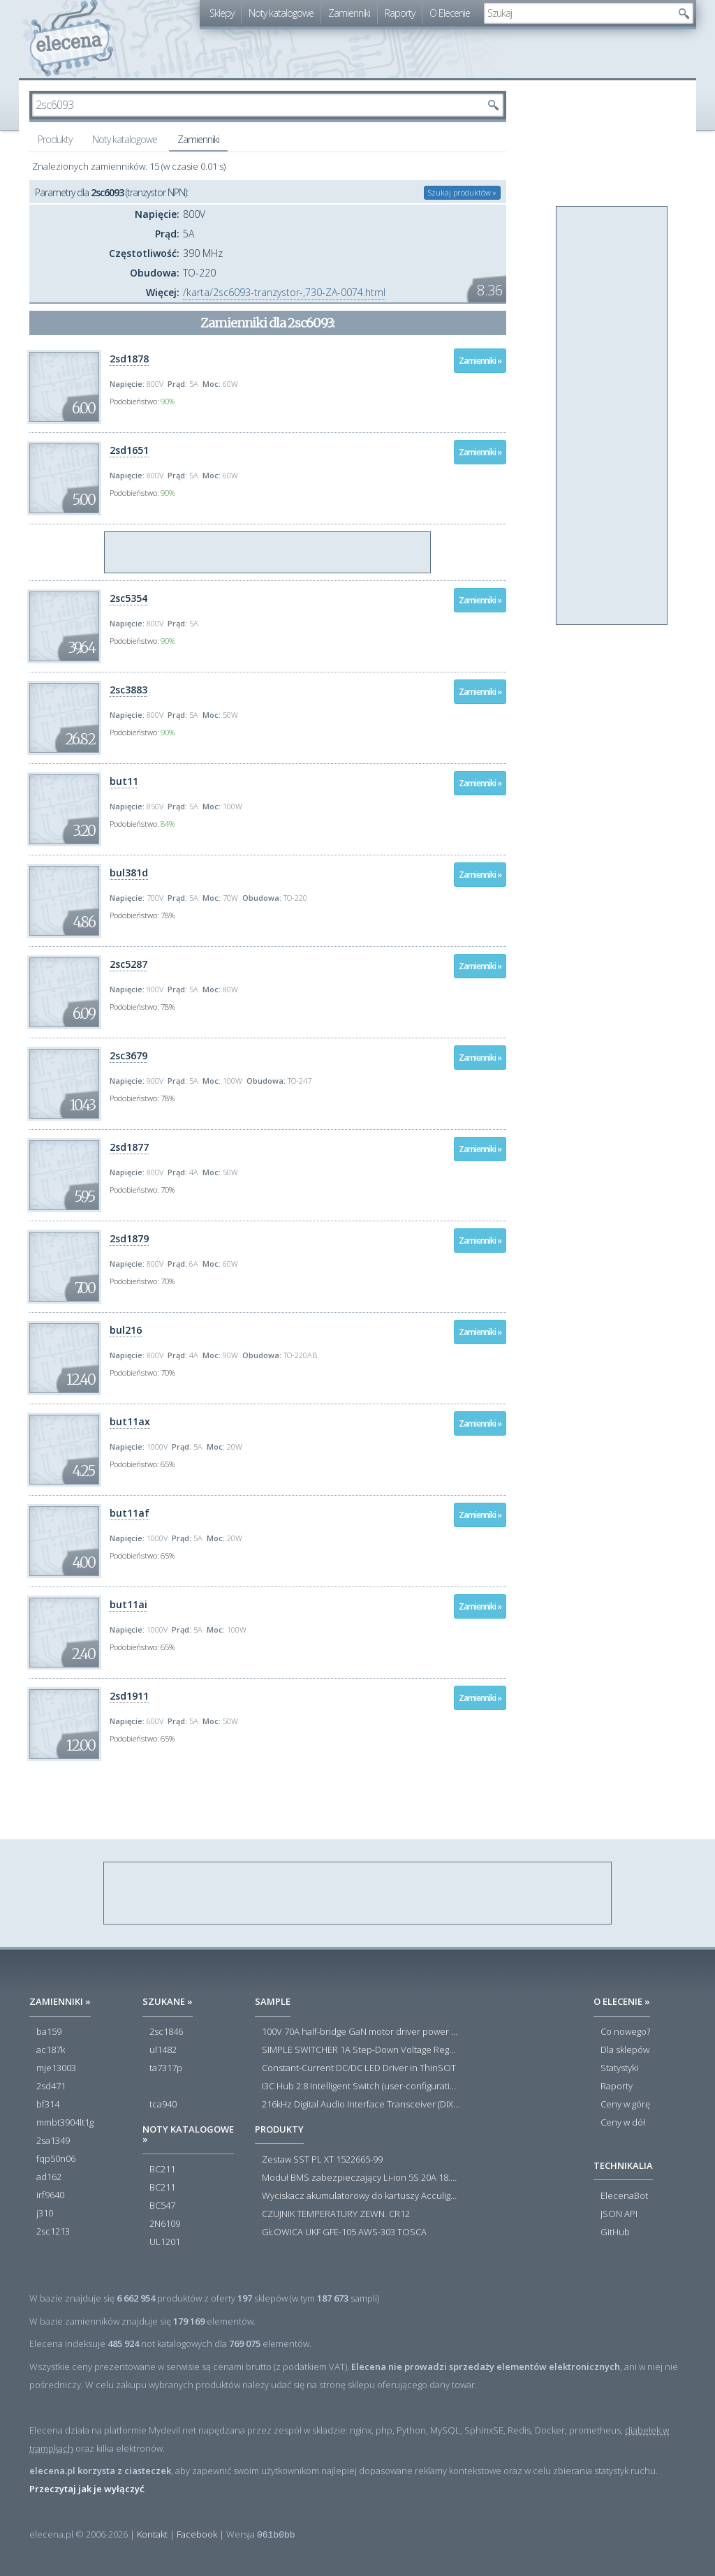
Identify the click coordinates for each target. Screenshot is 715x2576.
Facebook (197, 2534)
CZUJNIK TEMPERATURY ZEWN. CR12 (336, 2214)
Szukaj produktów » (462, 192)
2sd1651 (129, 450)
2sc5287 (128, 964)
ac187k (50, 2050)
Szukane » (167, 2001)
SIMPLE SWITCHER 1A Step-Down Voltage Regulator (360, 2050)
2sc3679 (128, 1055)
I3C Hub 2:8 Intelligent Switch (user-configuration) (360, 2086)
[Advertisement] (268, 553)
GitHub (615, 2232)
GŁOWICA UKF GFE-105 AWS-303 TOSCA (344, 2232)
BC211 (162, 2169)
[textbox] (578, 13)
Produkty (55, 139)
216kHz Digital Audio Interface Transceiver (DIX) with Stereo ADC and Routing (360, 2104)
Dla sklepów (624, 2050)
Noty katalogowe (281, 13)
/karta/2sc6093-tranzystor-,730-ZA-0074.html (284, 292)
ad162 (48, 2177)
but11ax (130, 1421)
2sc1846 (166, 2032)
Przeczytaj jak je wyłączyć (86, 2488)
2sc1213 (53, 2231)
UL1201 (164, 2242)
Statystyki (619, 2068)
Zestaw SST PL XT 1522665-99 (322, 2159)
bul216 (126, 1330)
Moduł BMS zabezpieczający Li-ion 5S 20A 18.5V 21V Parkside (360, 2178)
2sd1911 (129, 1695)
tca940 (163, 2104)
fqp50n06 (55, 2159)
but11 (124, 781)
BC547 (162, 2205)
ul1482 (163, 2050)
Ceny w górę (625, 2104)
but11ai (128, 1604)
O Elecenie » (622, 2001)
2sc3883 (128, 689)
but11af (129, 1512)
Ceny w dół (622, 2122)
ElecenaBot (624, 2196)
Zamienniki (349, 13)
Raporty (400, 13)
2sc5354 (128, 598)
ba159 (48, 2032)
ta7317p (165, 2068)
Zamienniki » (480, 361)
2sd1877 (129, 1147)
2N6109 (164, 2224)
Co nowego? (625, 2032)
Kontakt (152, 2534)
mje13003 (56, 2068)
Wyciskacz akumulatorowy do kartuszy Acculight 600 (360, 2196)
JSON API (618, 2214)
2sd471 (51, 2086)
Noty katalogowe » (188, 2134)
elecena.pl (71, 39)
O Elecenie (449, 13)
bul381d (129, 872)
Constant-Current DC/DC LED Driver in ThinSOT (359, 2068)
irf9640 (50, 2195)
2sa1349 (53, 2141)
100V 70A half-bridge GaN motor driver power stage (360, 2032)
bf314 (47, 2104)
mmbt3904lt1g (65, 2122)
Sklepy (221, 13)
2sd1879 (129, 1238)
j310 (44, 2213)
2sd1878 (129, 358)
